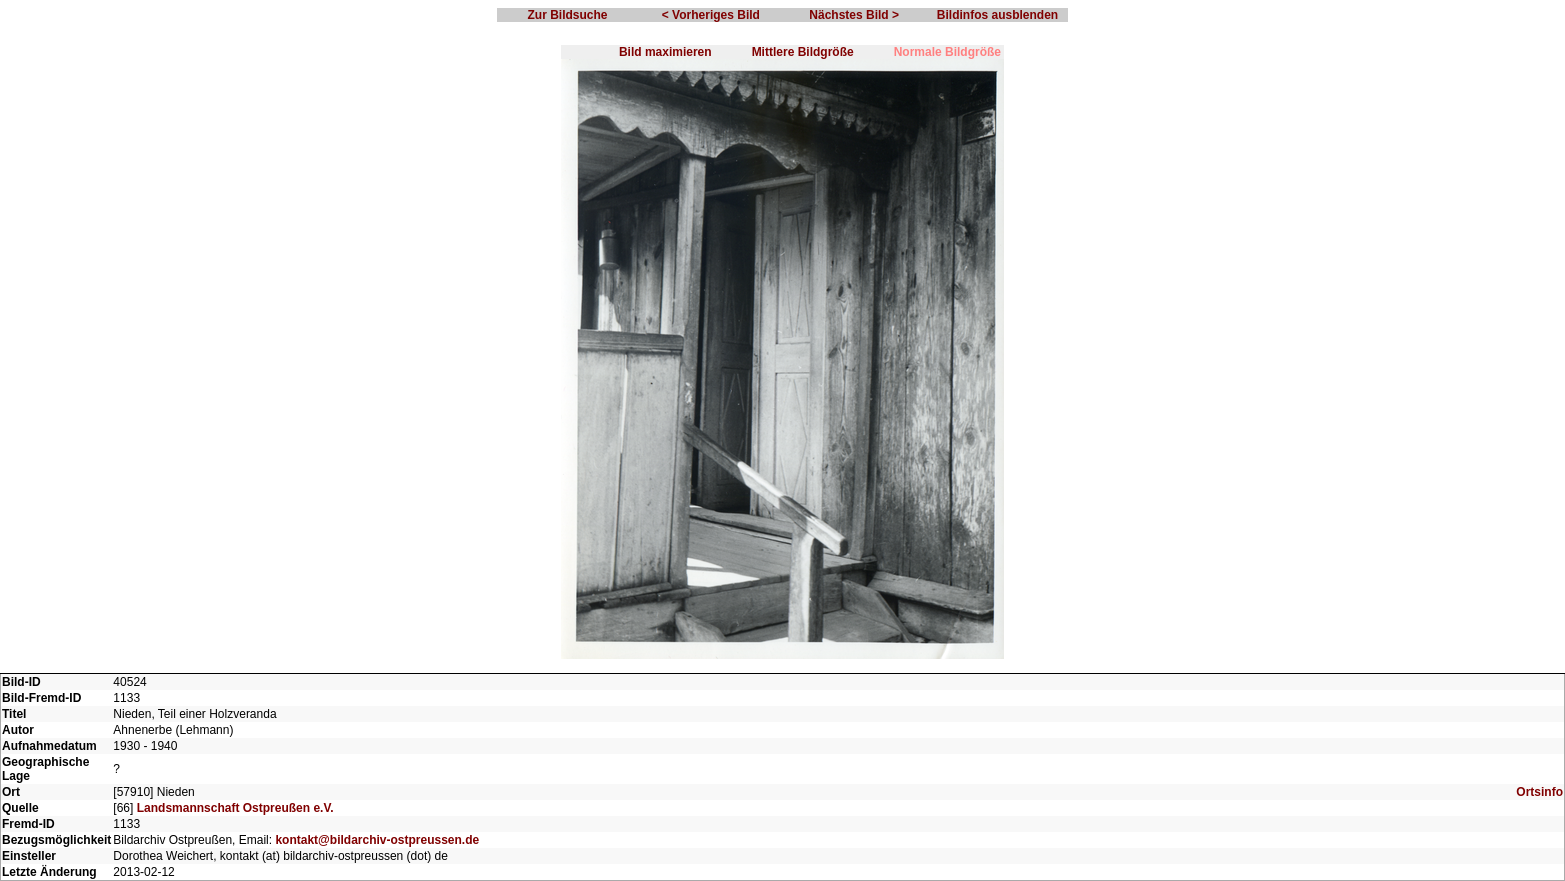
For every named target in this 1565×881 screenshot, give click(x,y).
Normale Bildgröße (947, 52)
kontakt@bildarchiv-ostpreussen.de (377, 840)
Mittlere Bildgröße (803, 52)
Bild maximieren (665, 52)
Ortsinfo (1539, 792)
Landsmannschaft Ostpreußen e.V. (235, 808)
